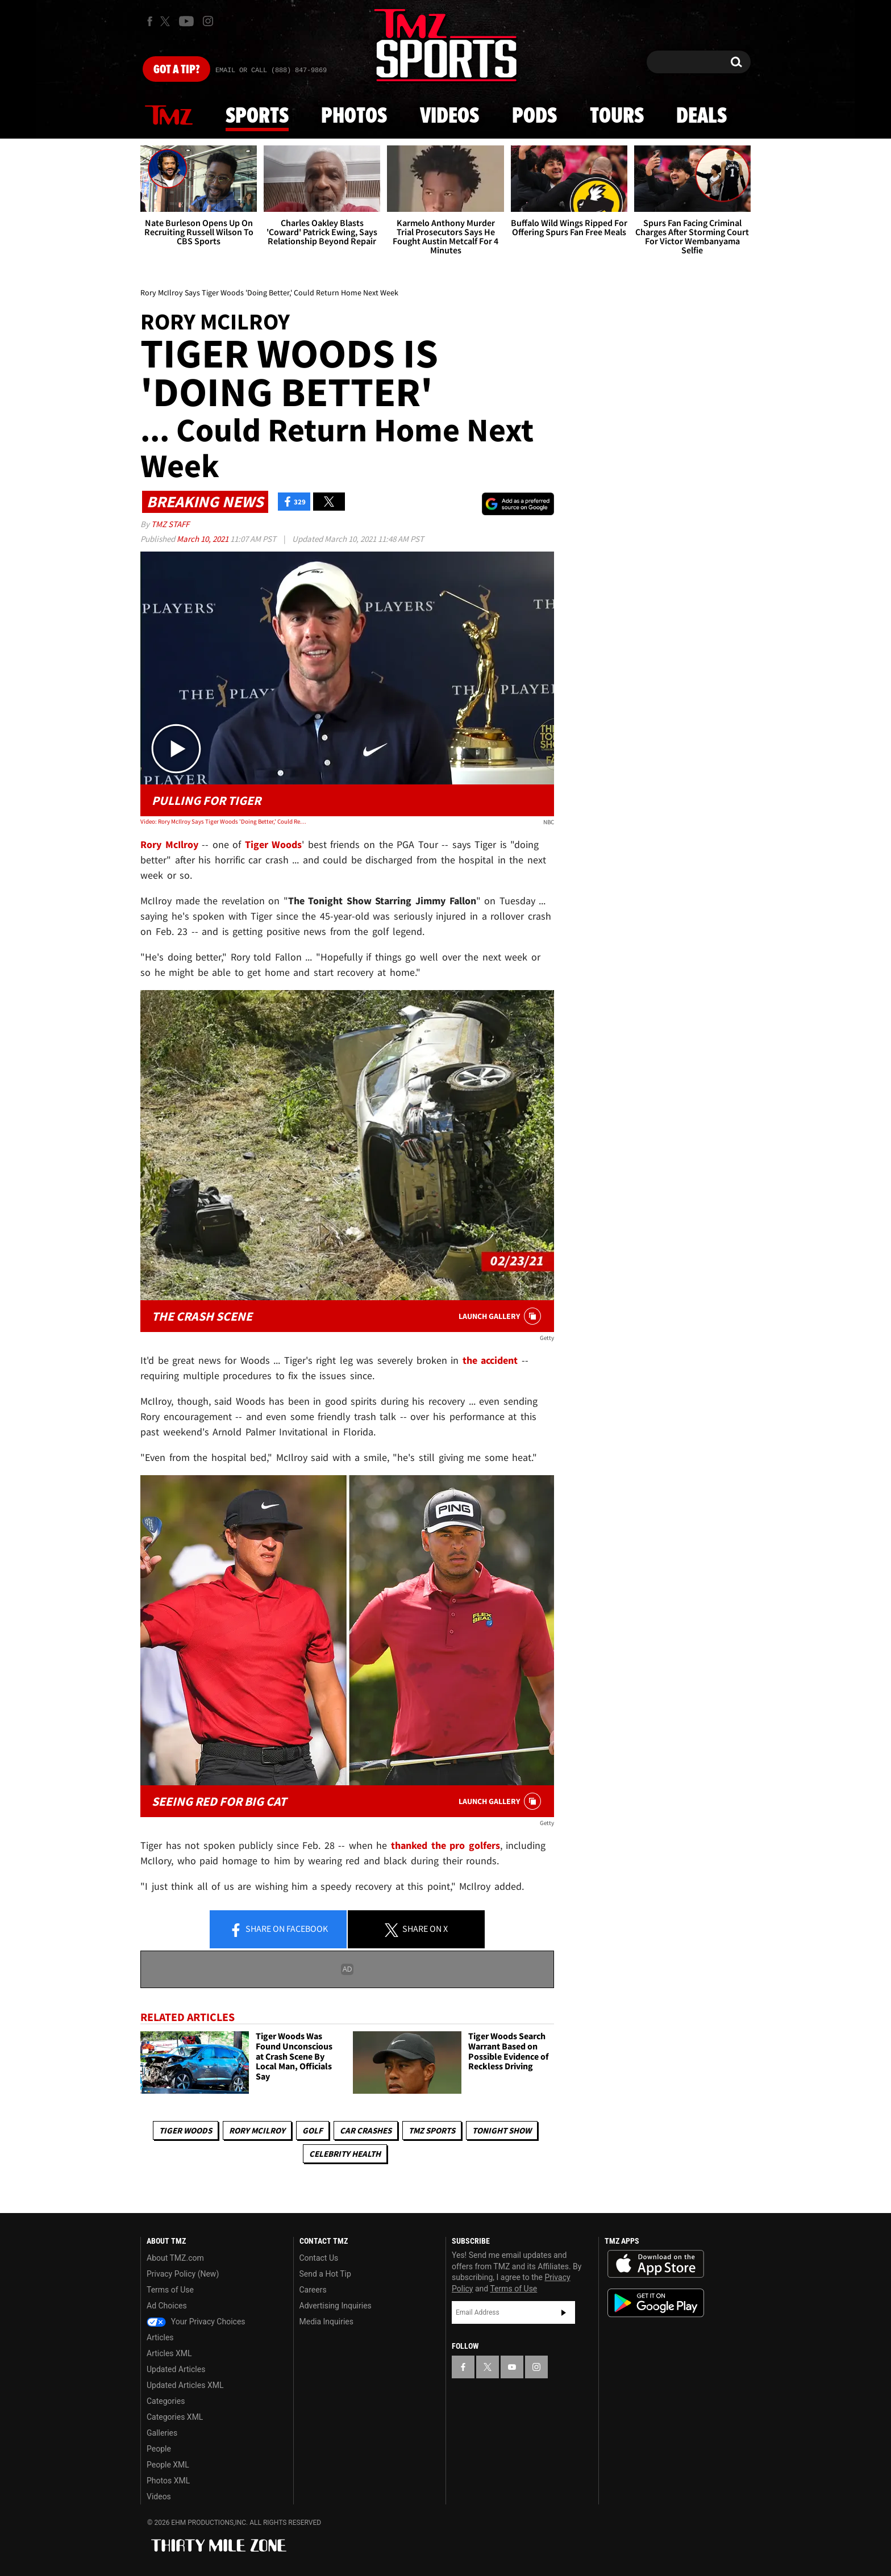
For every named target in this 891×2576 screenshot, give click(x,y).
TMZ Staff (170, 524)
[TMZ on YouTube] (512, 2367)
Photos (354, 116)
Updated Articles (176, 2369)
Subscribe (563, 2312)
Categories (166, 2401)
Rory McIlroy (257, 2130)
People (159, 2448)
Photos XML (168, 2480)
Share (278, 1929)
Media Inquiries (326, 2321)
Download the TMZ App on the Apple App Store (655, 2264)
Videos (449, 116)
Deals (701, 116)
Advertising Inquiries (335, 2305)
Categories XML (175, 2416)
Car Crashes (366, 2130)
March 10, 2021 (203, 538)
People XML (168, 2464)
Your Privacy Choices (196, 2321)
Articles (160, 2337)
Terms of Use (170, 2289)
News (168, 116)
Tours (617, 116)
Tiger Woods (185, 2130)
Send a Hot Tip (325, 2273)
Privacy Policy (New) (183, 2273)
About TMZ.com (175, 2257)
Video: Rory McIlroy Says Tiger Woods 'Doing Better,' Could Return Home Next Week (223, 821)
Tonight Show (501, 2130)
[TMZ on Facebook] (149, 21)
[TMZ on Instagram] (208, 21)
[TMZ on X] (166, 21)
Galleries (162, 2432)
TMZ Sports (432, 2130)
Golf (312, 2130)
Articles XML (169, 2353)
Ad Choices (167, 2305)
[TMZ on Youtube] (186, 21)
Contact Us (319, 2257)
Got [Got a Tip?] (176, 69)
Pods (534, 116)
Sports (257, 116)
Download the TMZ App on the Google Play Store (655, 2303)
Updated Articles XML (185, 2385)
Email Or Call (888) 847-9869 (271, 70)
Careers (313, 2289)
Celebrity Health (345, 2153)
